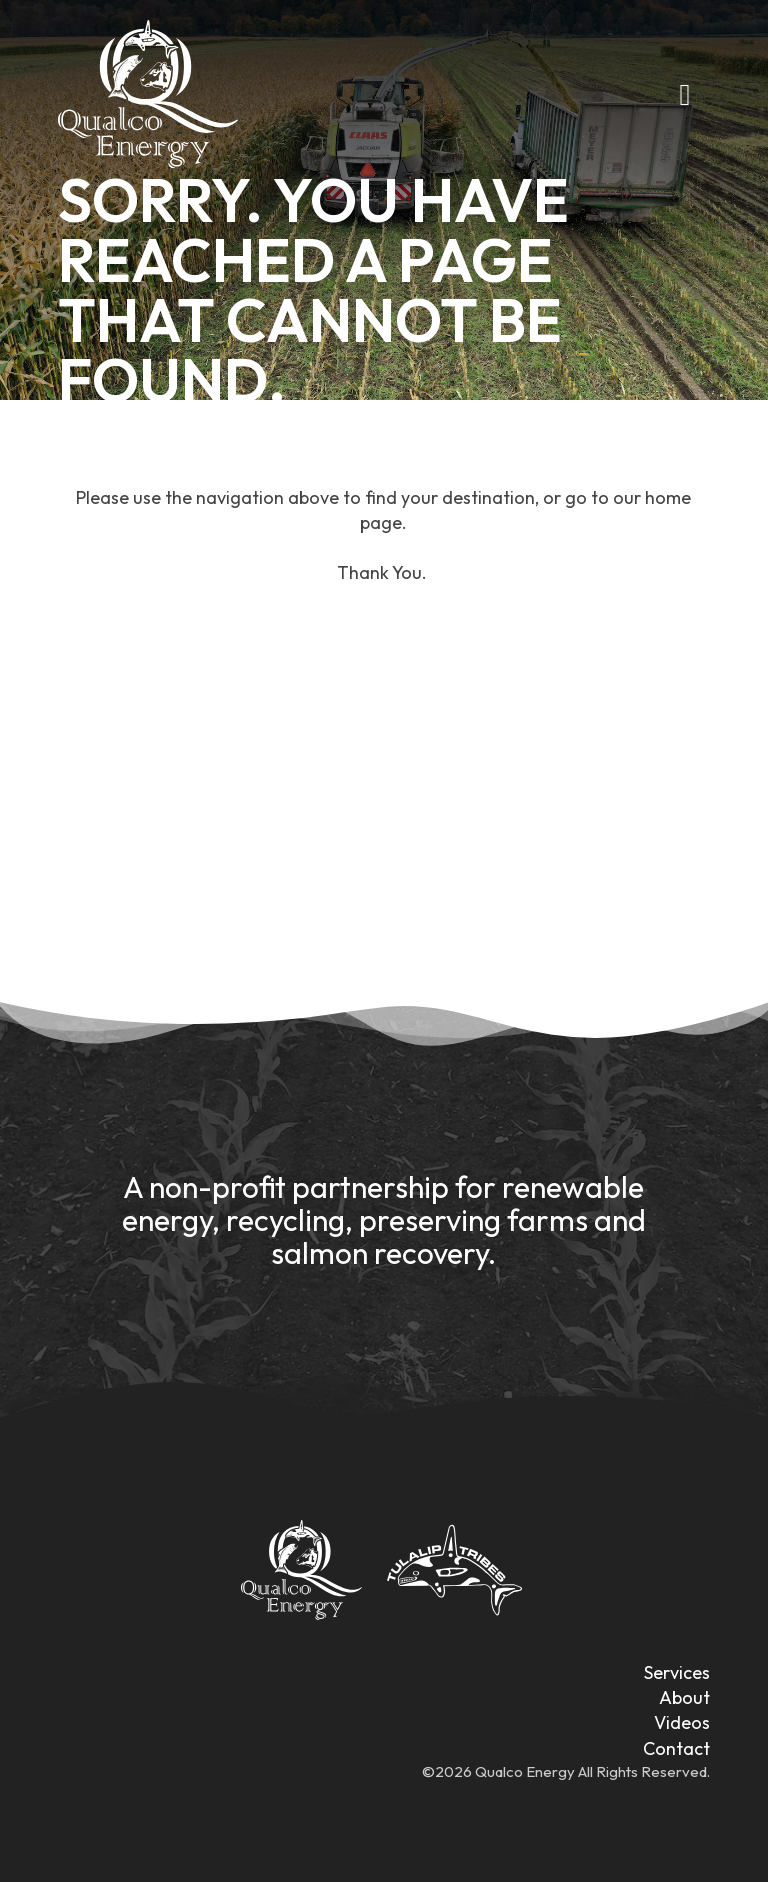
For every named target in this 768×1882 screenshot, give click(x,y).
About (684, 1697)
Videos (682, 1722)
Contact (676, 1748)
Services (677, 1672)
